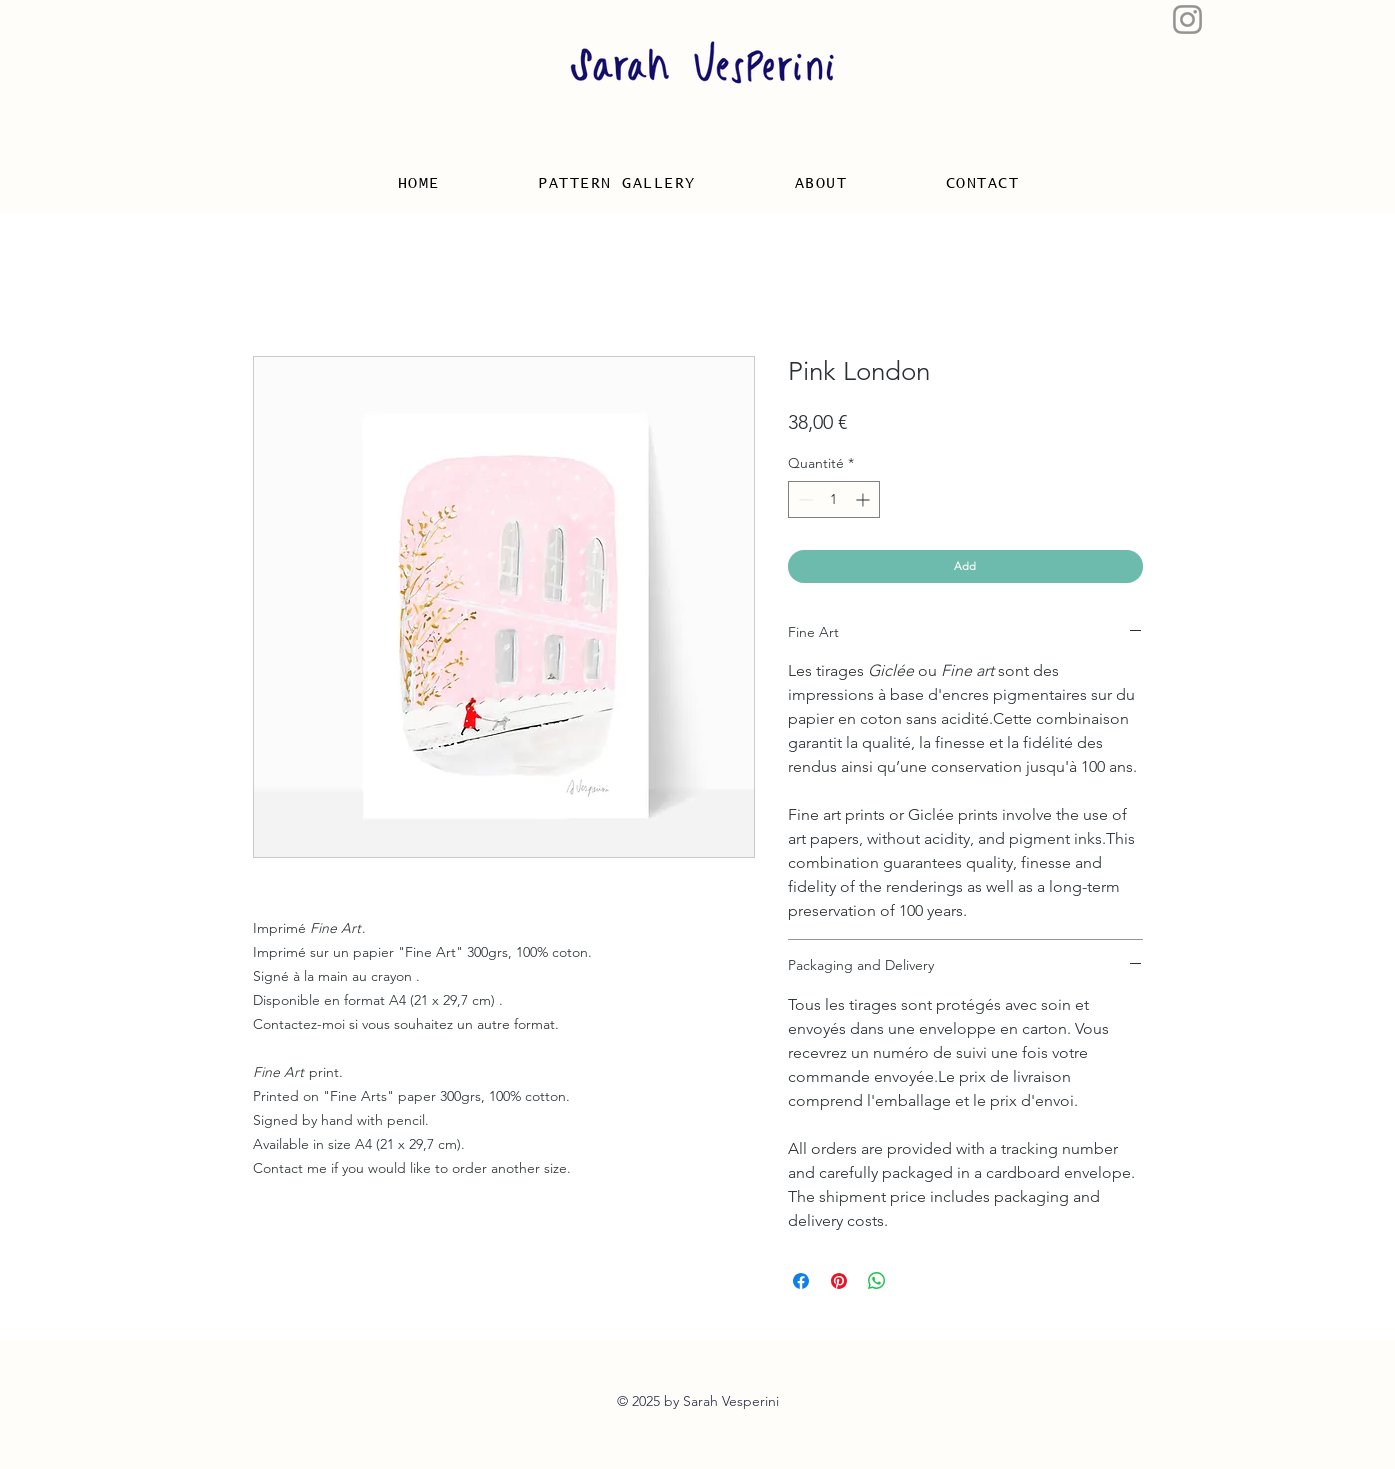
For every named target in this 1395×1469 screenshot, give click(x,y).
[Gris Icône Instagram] (1187, 19)
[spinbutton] (834, 499)
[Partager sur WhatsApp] (877, 1281)
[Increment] (864, 499)
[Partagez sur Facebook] (801, 1281)
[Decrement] (803, 499)
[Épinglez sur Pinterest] (839, 1281)
